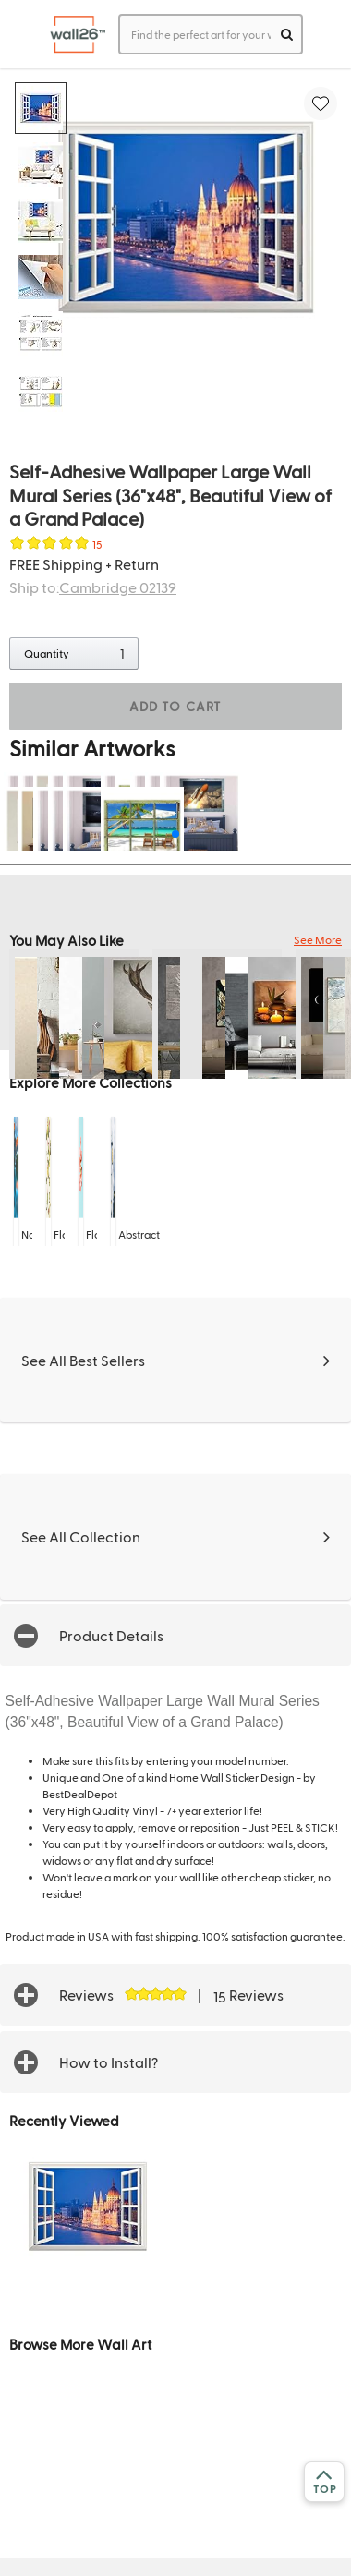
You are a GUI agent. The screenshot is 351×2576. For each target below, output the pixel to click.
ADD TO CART (175, 706)
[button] (175, 1635)
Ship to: (92, 587)
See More (318, 939)
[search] (286, 34)
